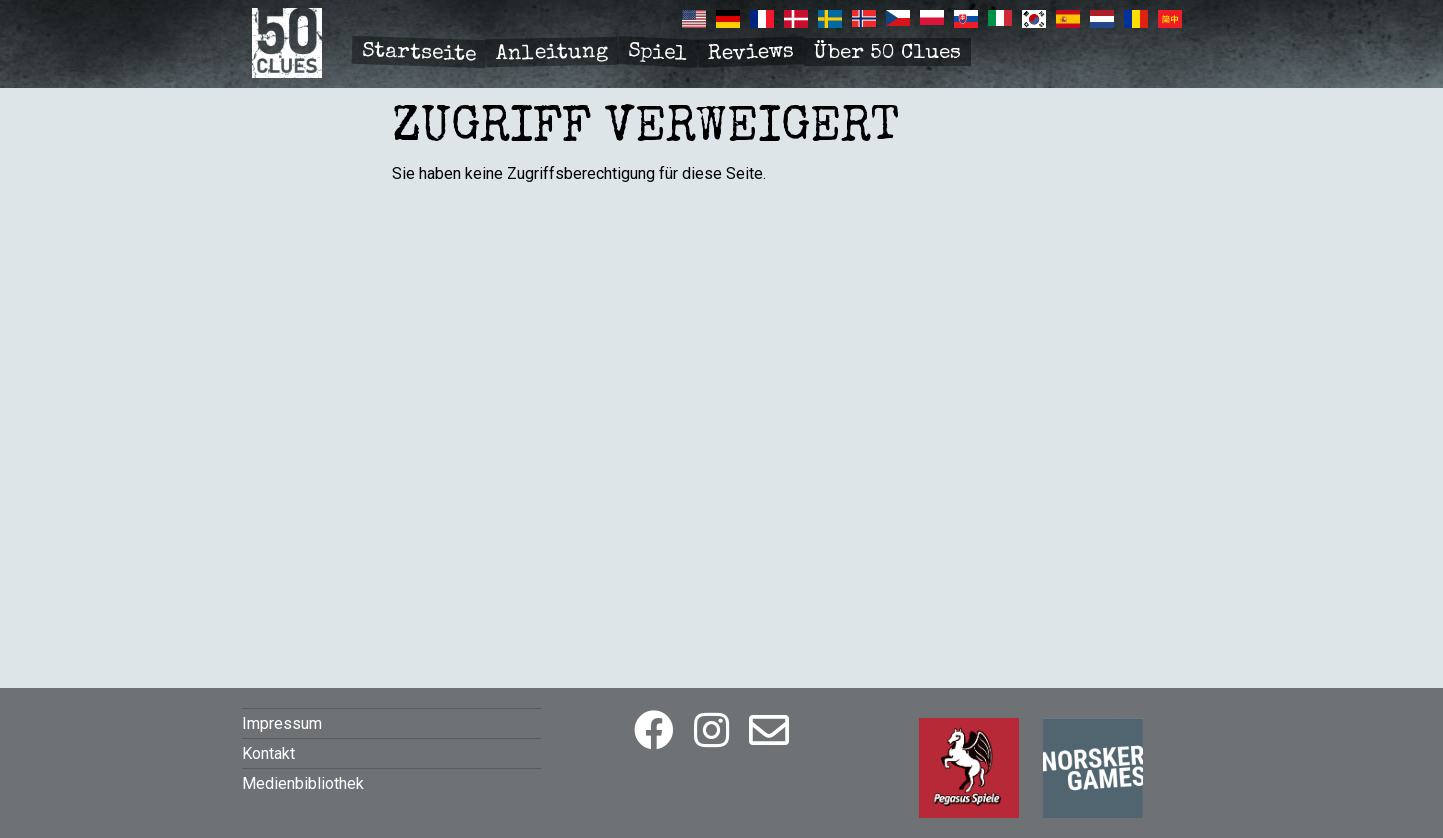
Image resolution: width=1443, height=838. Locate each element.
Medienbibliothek (303, 783)
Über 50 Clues (887, 53)
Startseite (418, 53)
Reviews (750, 54)
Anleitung (551, 53)
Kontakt (268, 753)
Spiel (657, 53)
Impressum (282, 723)
